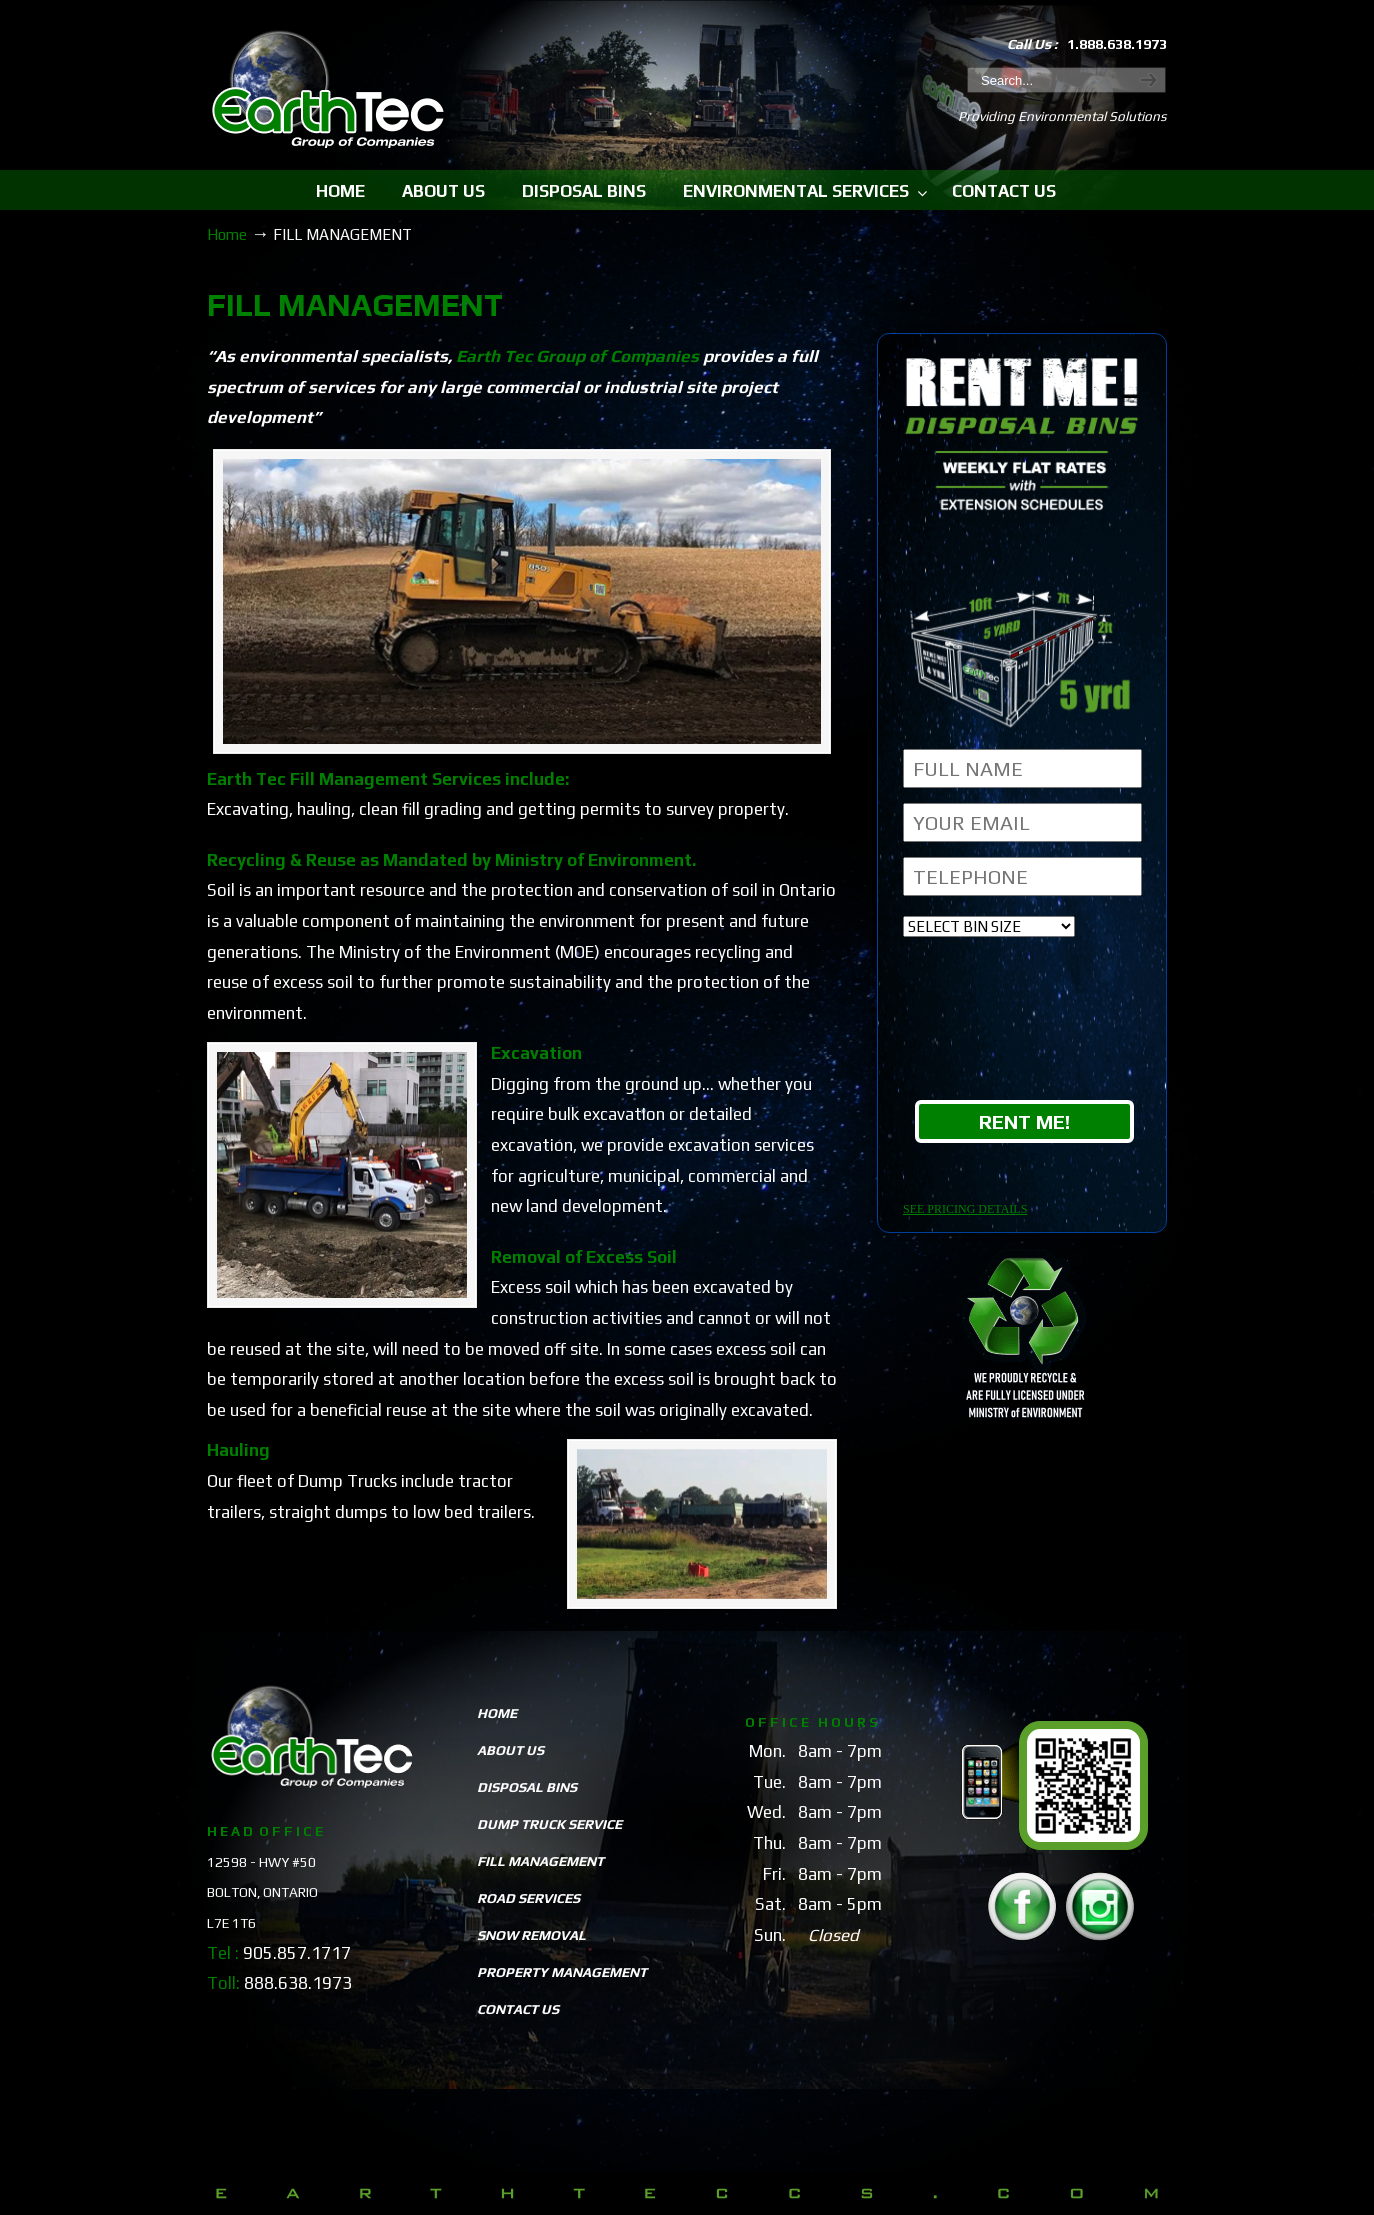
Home (227, 234)
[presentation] (1025, 1023)
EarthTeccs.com (328, 91)
